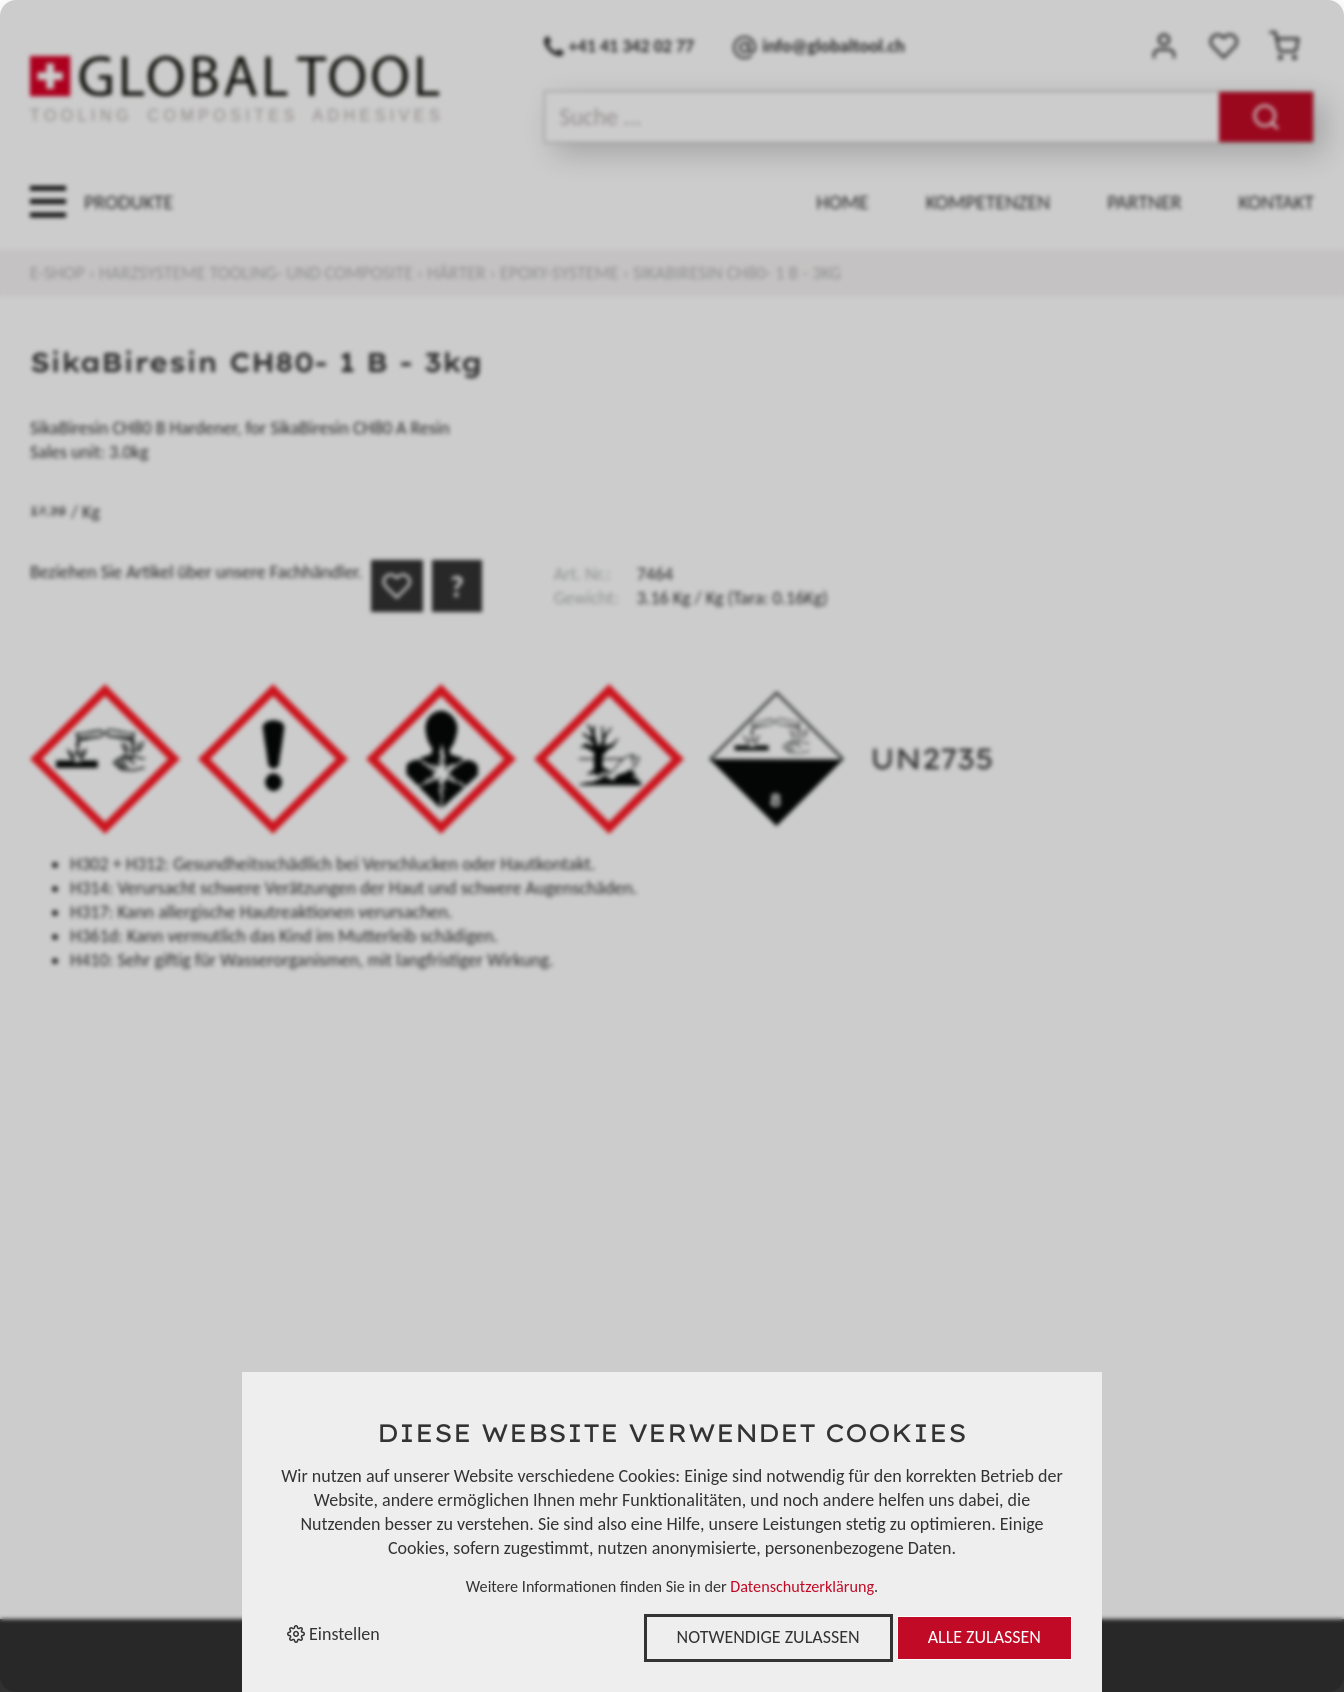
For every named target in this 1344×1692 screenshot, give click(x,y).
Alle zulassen (984, 1637)
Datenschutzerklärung (802, 1586)
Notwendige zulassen (768, 1637)
